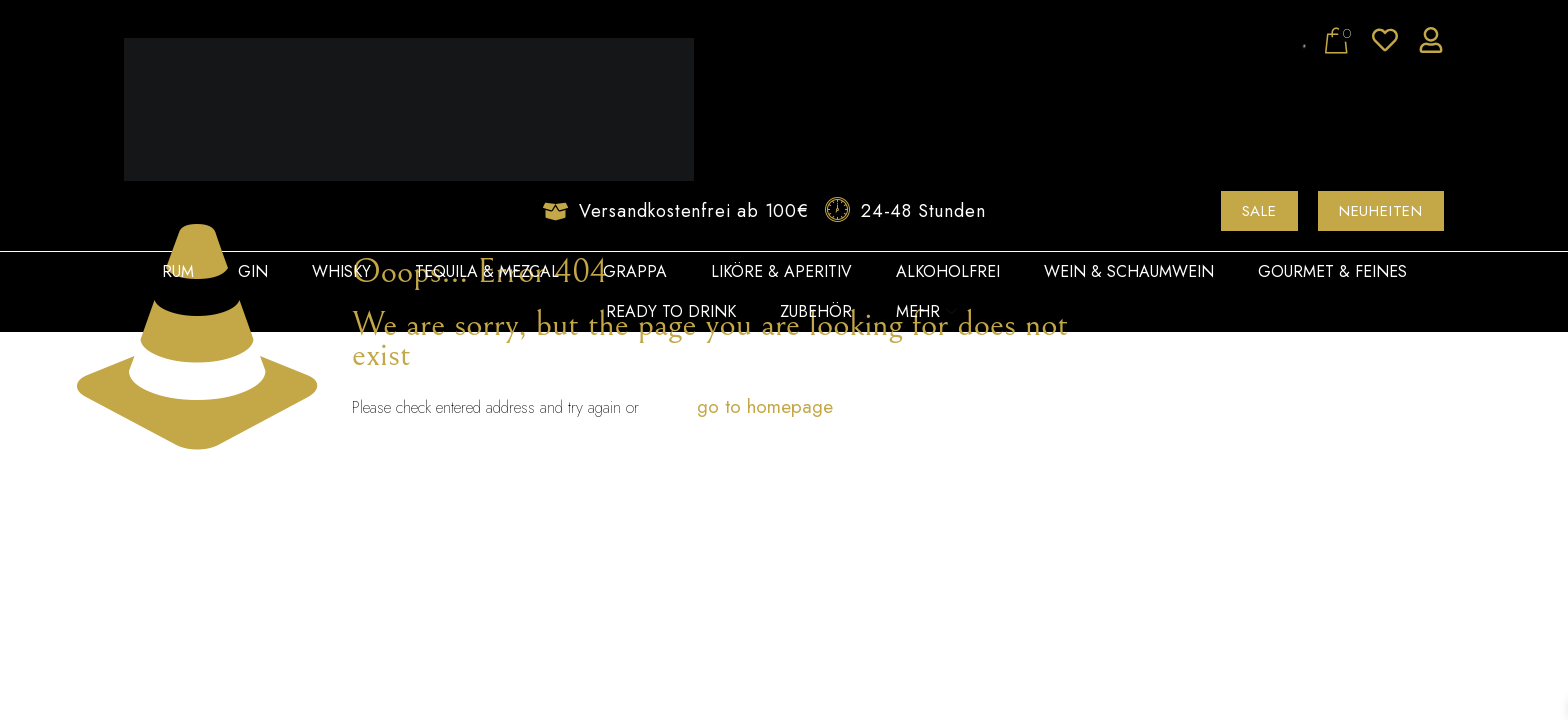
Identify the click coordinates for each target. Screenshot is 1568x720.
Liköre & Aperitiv (781, 271)
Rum (178, 271)
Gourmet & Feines (1332, 271)
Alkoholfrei (948, 271)
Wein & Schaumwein (1129, 271)
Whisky (341, 271)
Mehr (926, 312)
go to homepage (765, 406)
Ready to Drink (671, 311)
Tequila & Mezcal (487, 271)
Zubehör (816, 311)
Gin (253, 271)
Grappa (635, 271)
